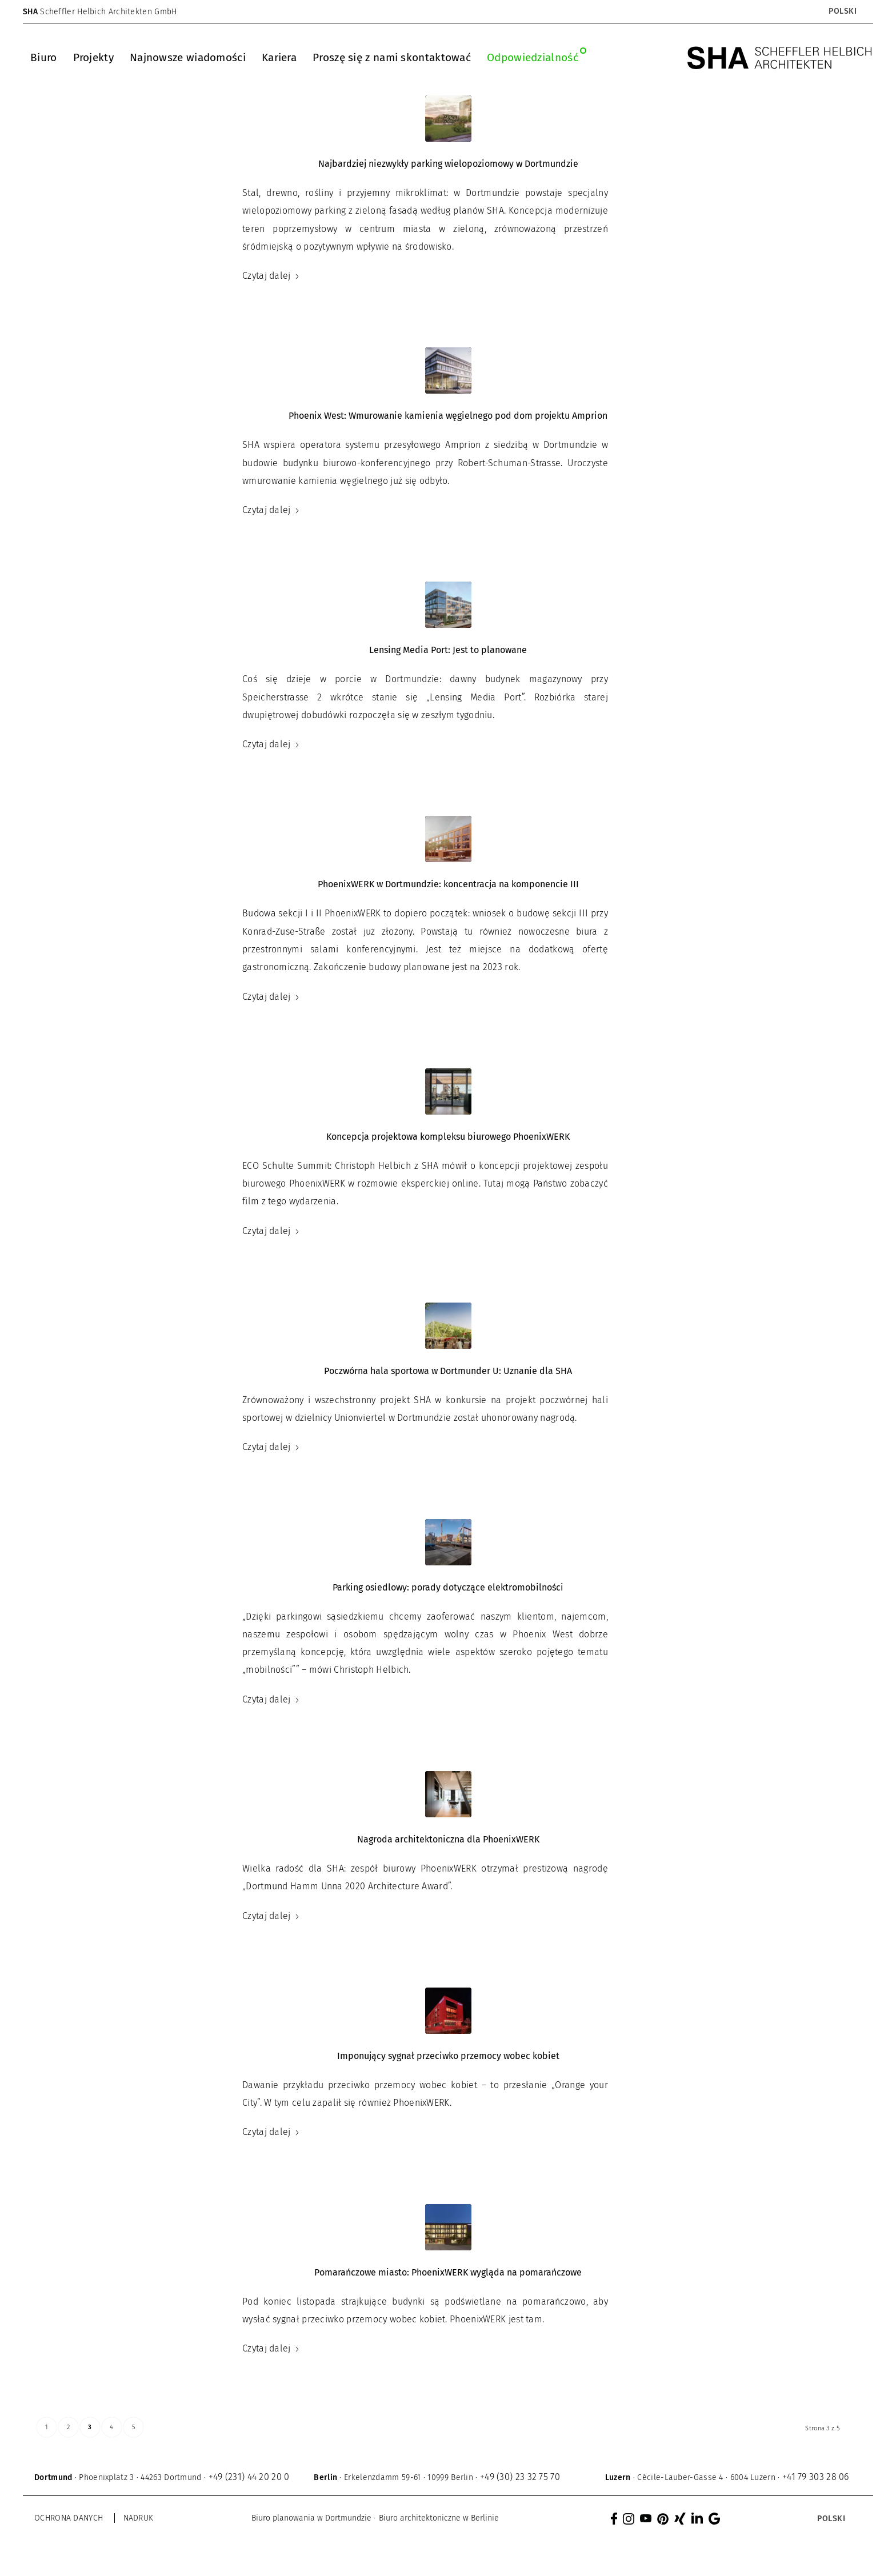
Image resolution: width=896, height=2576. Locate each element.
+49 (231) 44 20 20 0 (249, 2476)
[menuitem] (44, 57)
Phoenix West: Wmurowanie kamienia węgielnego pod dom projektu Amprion (448, 415)
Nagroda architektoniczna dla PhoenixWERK (448, 1839)
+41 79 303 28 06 (815, 2476)
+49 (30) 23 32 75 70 (520, 2476)
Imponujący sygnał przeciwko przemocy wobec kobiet (448, 2055)
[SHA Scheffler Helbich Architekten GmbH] (780, 57)
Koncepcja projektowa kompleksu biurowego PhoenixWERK (448, 1136)
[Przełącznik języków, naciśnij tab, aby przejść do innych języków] (842, 11)
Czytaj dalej (271, 275)
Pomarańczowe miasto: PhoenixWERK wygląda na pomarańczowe (448, 2272)
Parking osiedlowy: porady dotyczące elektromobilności (448, 1587)
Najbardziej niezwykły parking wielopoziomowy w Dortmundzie (448, 163)
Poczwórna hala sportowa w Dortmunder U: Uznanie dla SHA (448, 1370)
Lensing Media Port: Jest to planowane (448, 649)
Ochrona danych (68, 2518)
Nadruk (138, 2518)
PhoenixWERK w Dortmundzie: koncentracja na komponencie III (448, 884)
